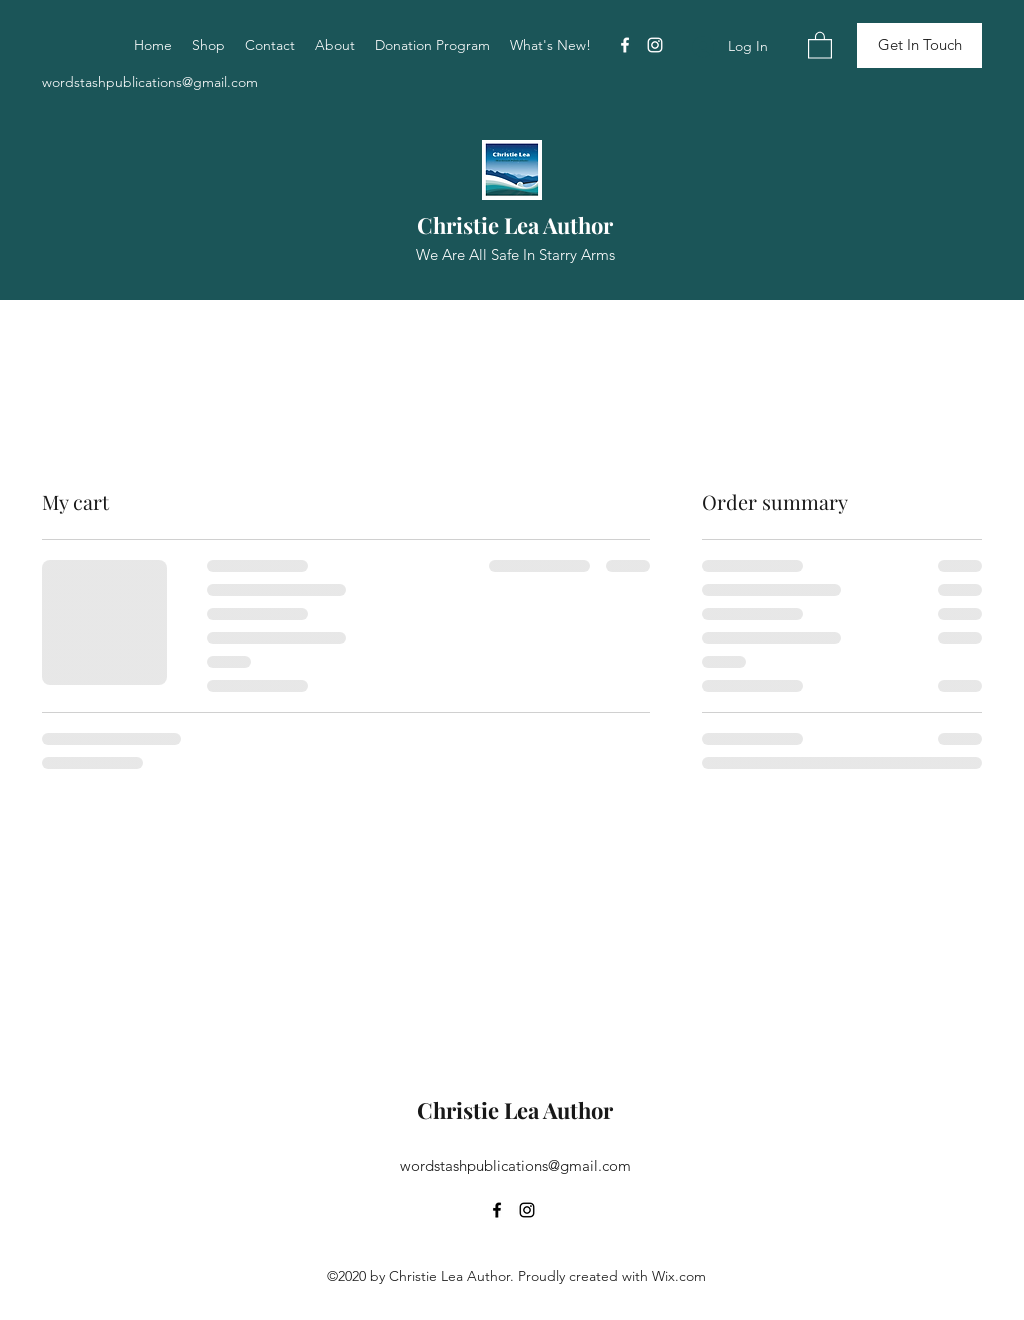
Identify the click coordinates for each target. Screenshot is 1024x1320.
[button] (820, 44)
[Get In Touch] (919, 45)
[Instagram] (655, 45)
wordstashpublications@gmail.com (150, 82)
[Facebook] (625, 45)
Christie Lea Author (515, 225)
